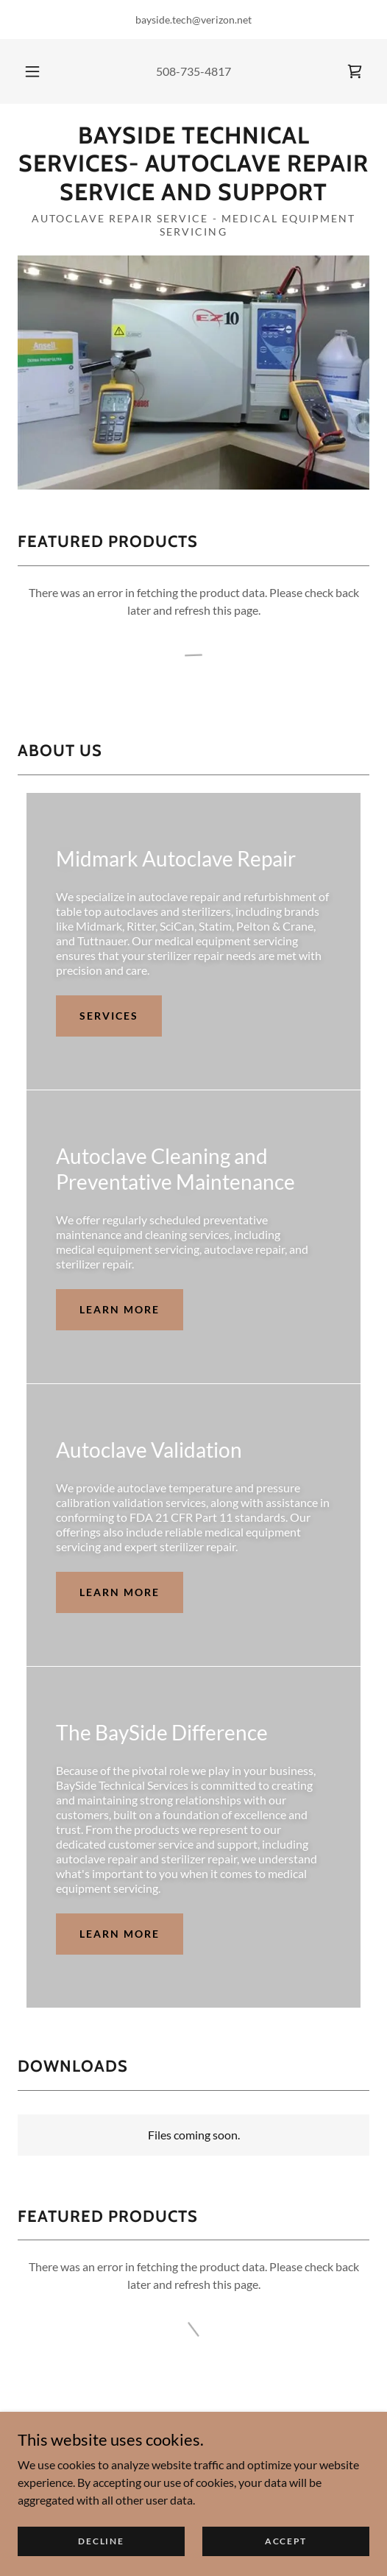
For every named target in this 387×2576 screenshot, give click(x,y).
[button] (33, 71)
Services (108, 1015)
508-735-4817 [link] (193, 71)
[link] (354, 71)
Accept (286, 2550)
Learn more (119, 1309)
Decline (101, 2550)
